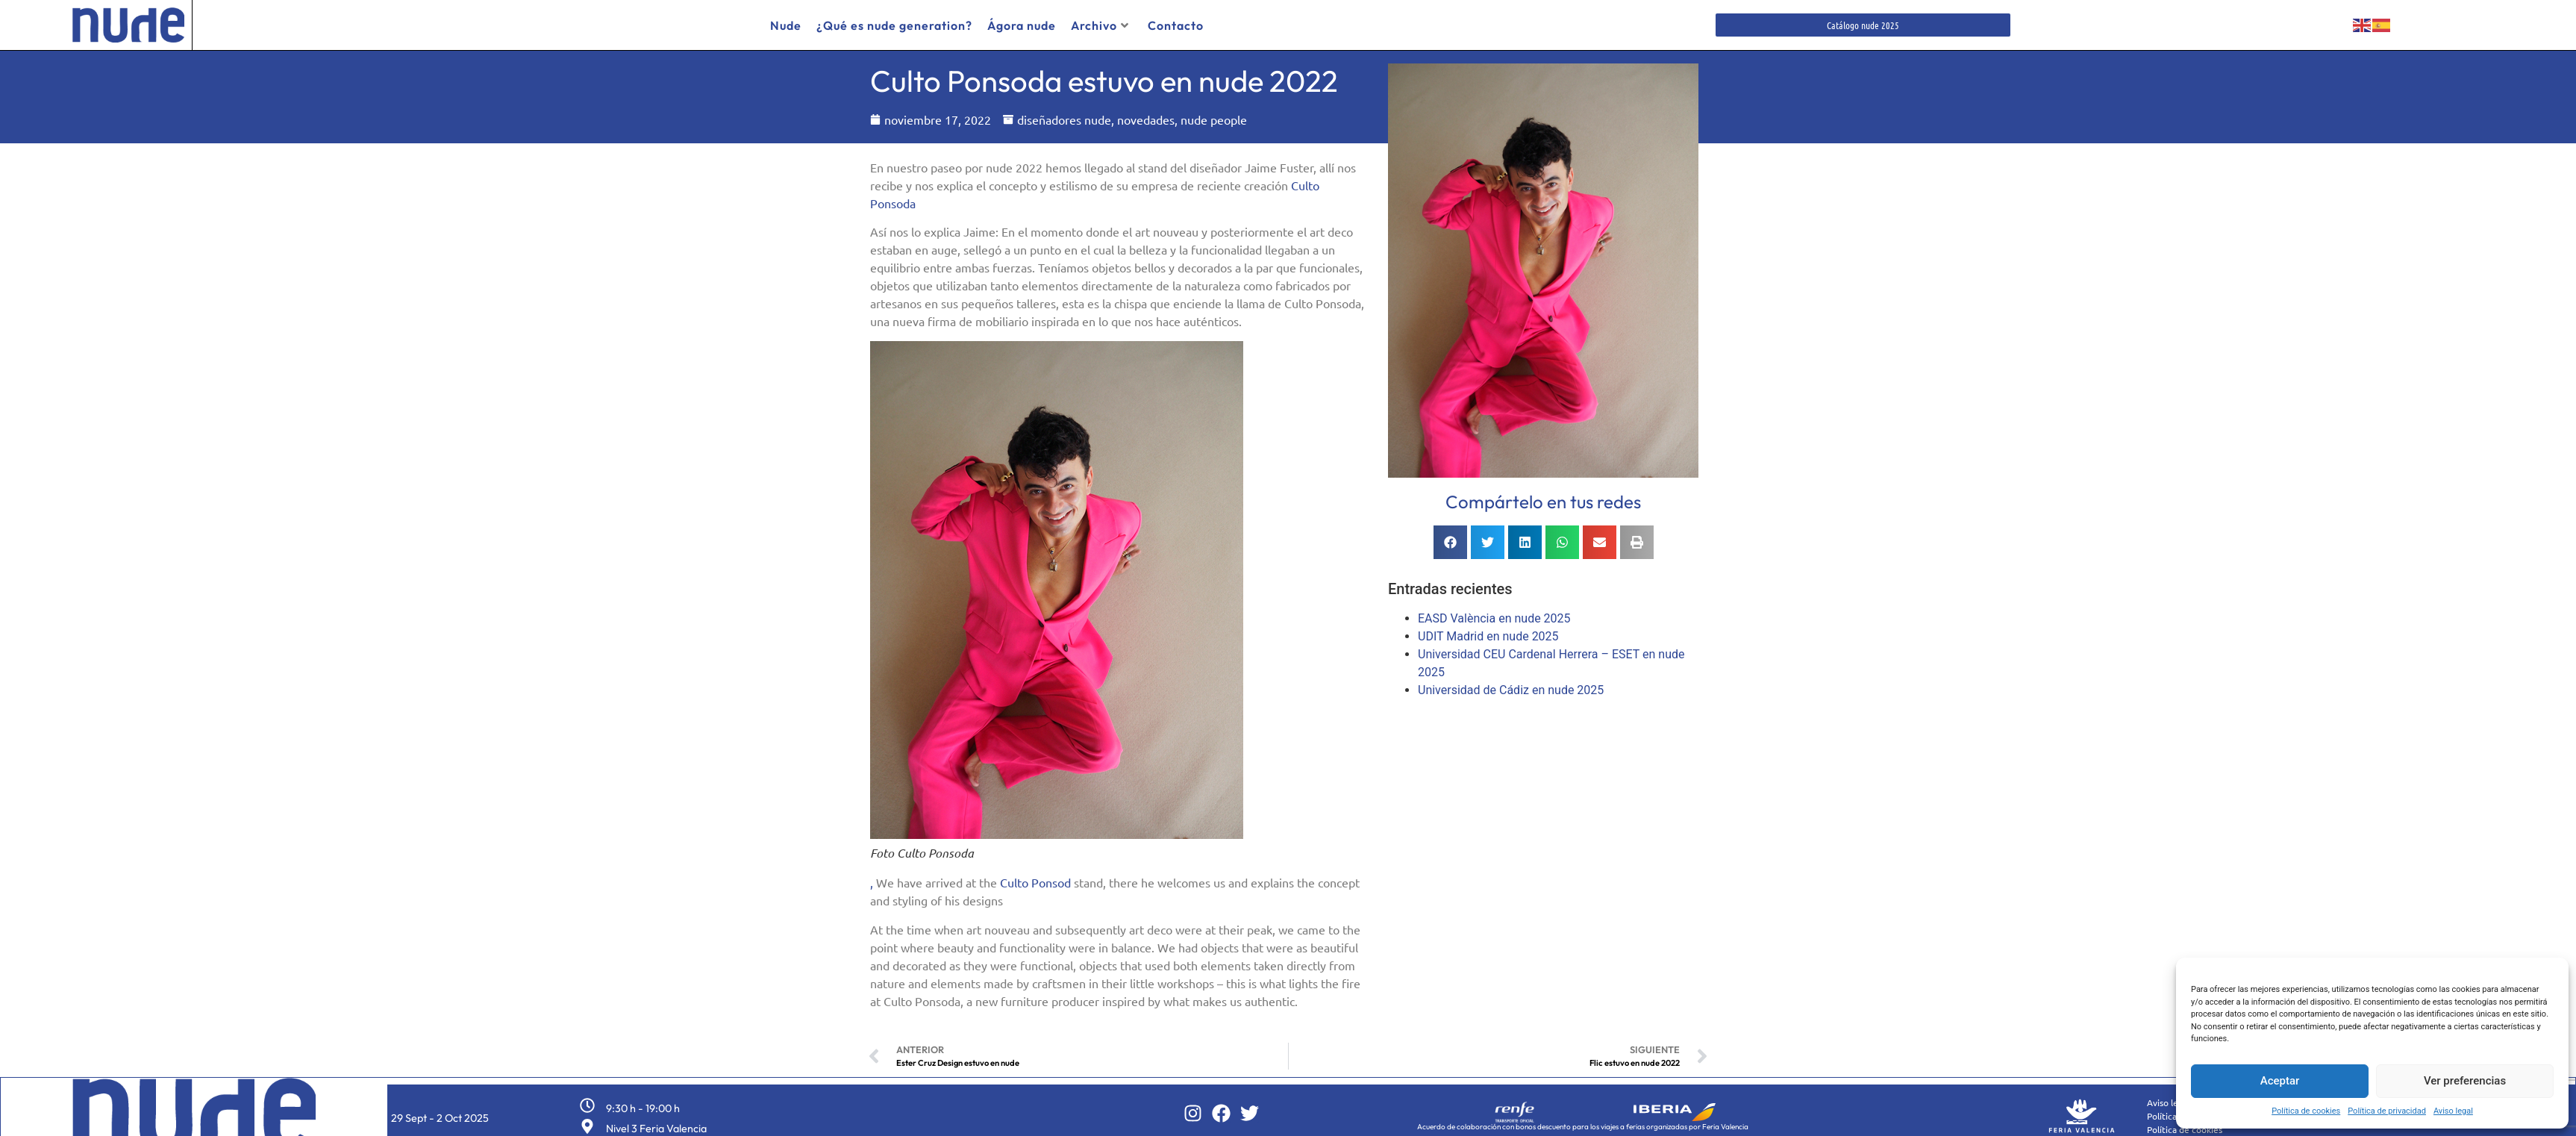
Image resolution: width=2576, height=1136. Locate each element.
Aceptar (2280, 1080)
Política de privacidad (2387, 1111)
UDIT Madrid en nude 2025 (1488, 631)
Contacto (1176, 25)
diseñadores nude (1064, 114)
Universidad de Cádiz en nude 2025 (1511, 685)
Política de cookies (2306, 1111)
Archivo (1100, 25)
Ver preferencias (2465, 1080)
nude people (1214, 114)
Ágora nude (1021, 25)
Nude (785, 25)
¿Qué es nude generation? (894, 25)
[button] (1450, 537)
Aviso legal (2453, 1111)
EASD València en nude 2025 (1494, 613)
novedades (1146, 114)
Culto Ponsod (1035, 877)
